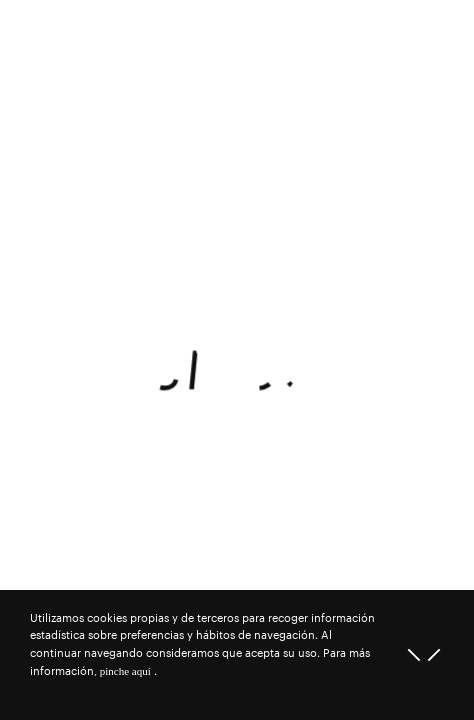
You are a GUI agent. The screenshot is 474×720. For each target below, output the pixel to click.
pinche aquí (125, 671)
